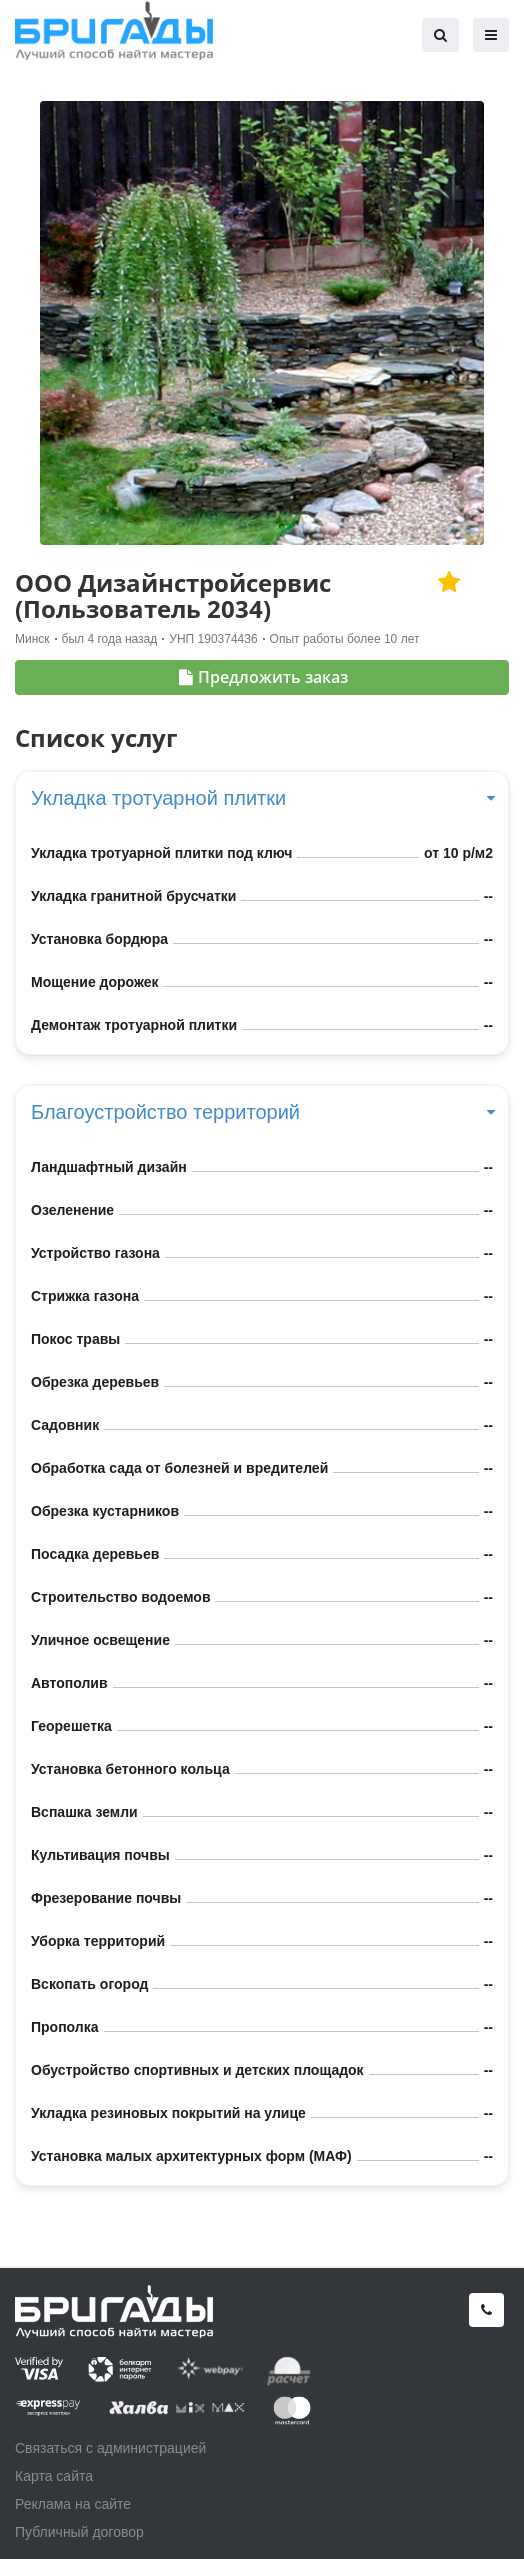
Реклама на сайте (73, 2504)
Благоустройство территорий (262, 1112)
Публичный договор (79, 2532)
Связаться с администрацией (110, 2448)
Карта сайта (54, 2476)
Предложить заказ (263, 677)
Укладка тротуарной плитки (262, 798)
